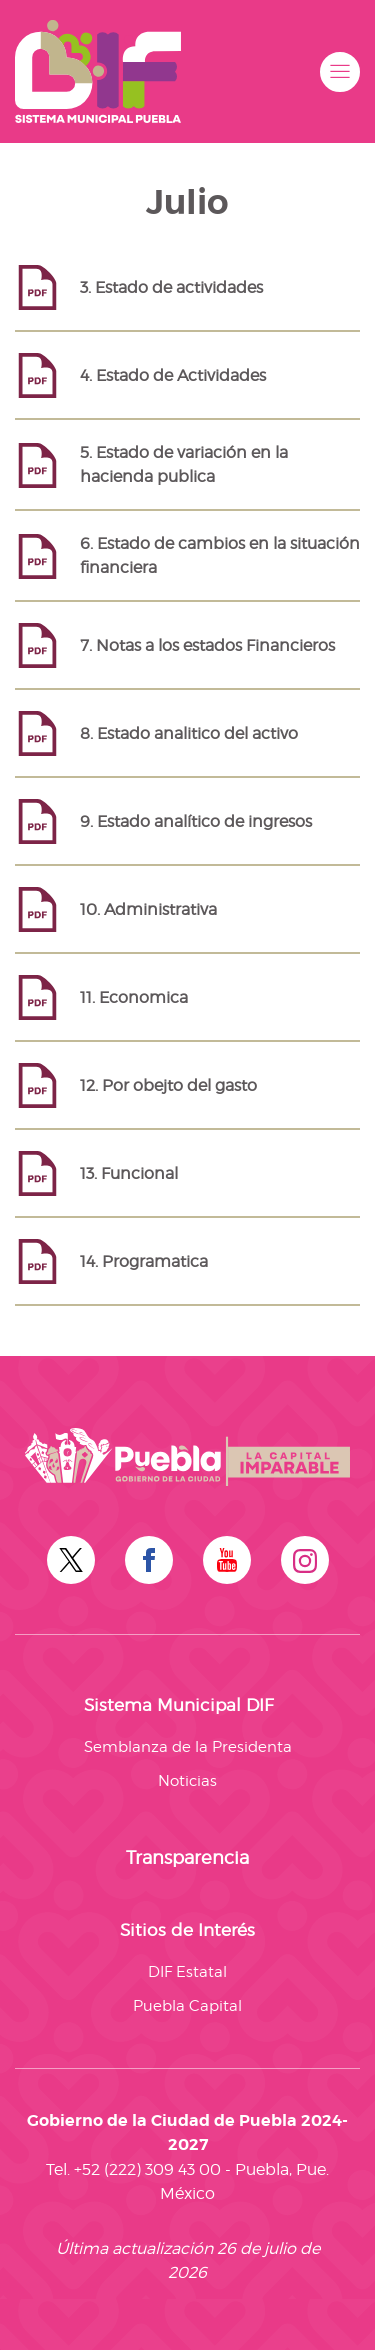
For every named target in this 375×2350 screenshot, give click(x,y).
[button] (340, 72)
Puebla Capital (187, 2006)
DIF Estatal (187, 1972)
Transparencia (187, 1857)
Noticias (187, 1781)
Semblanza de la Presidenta (188, 1747)
